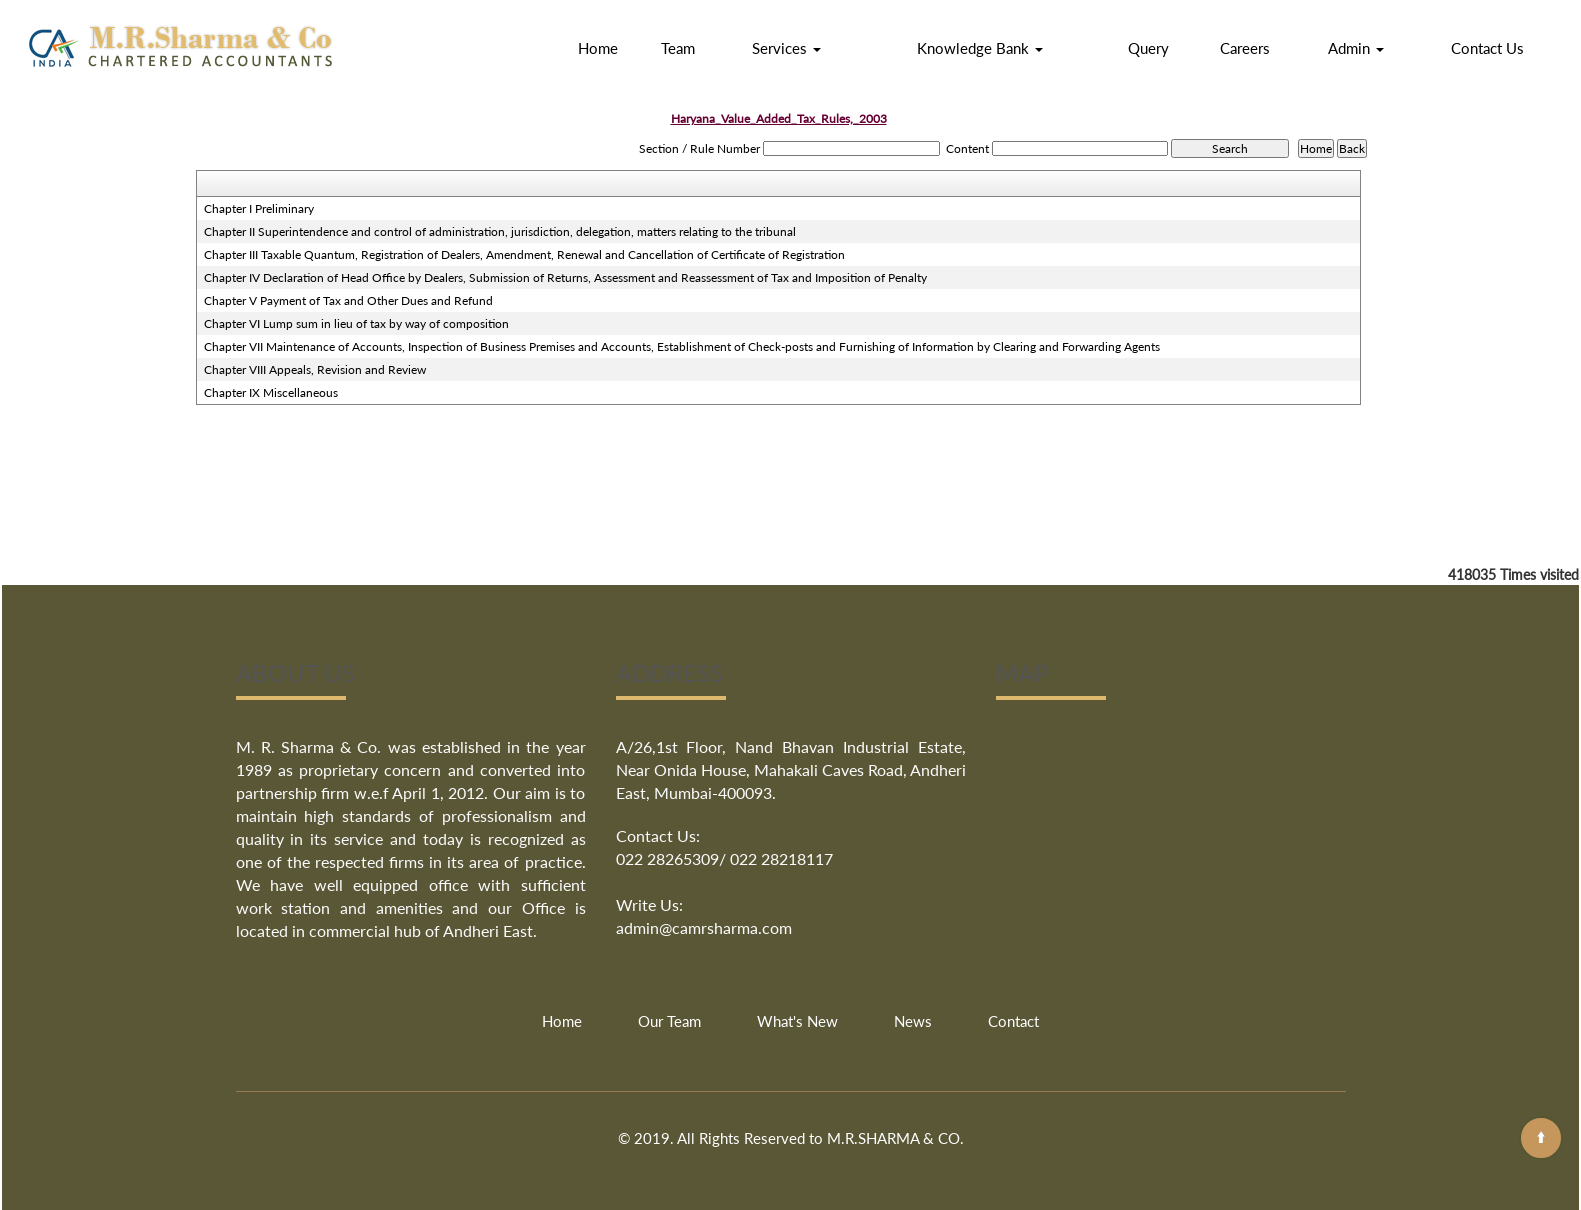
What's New (797, 1021)
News (913, 1021)
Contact (1013, 1021)
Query (1148, 48)
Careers (1245, 48)
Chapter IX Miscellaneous (271, 392)
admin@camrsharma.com (704, 927)
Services (786, 48)
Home (598, 48)
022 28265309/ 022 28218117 (724, 858)
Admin (1356, 48)
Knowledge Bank (980, 48)
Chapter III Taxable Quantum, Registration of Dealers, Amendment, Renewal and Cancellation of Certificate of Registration (524, 254)
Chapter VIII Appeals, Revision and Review (315, 369)
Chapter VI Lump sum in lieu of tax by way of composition (356, 323)
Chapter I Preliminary (259, 208)
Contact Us (1487, 48)
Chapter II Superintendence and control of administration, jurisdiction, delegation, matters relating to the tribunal (500, 231)
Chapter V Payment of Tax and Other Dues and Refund (348, 300)
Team (678, 48)
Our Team (669, 1021)
